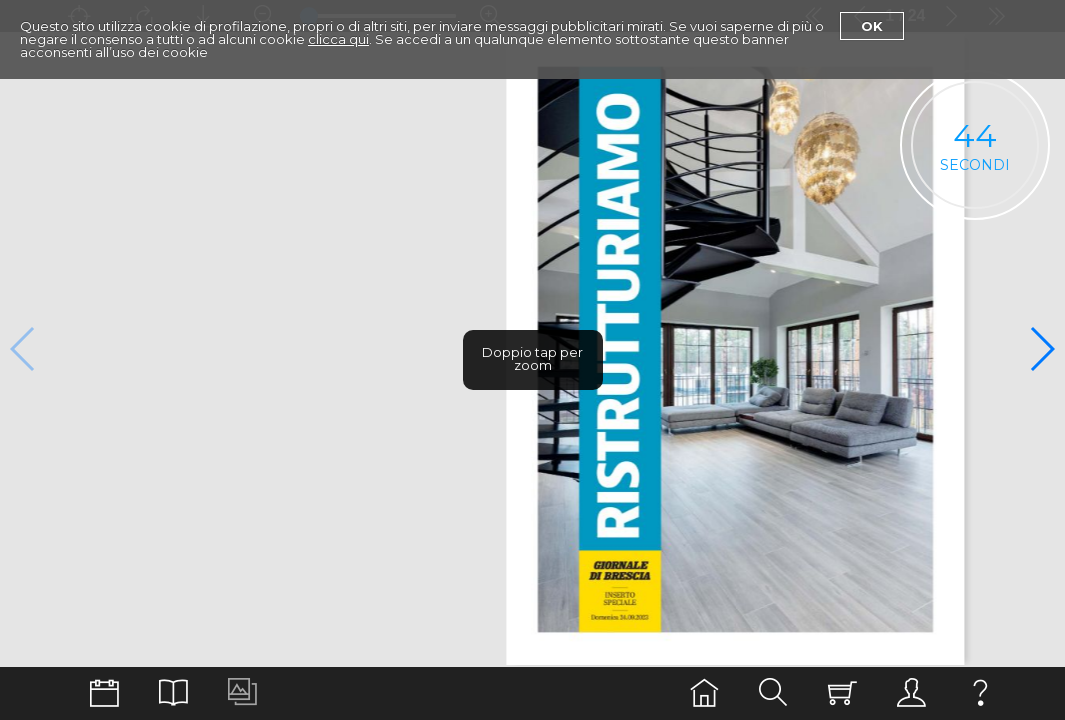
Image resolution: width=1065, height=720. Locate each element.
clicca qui (338, 39)
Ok (872, 26)
